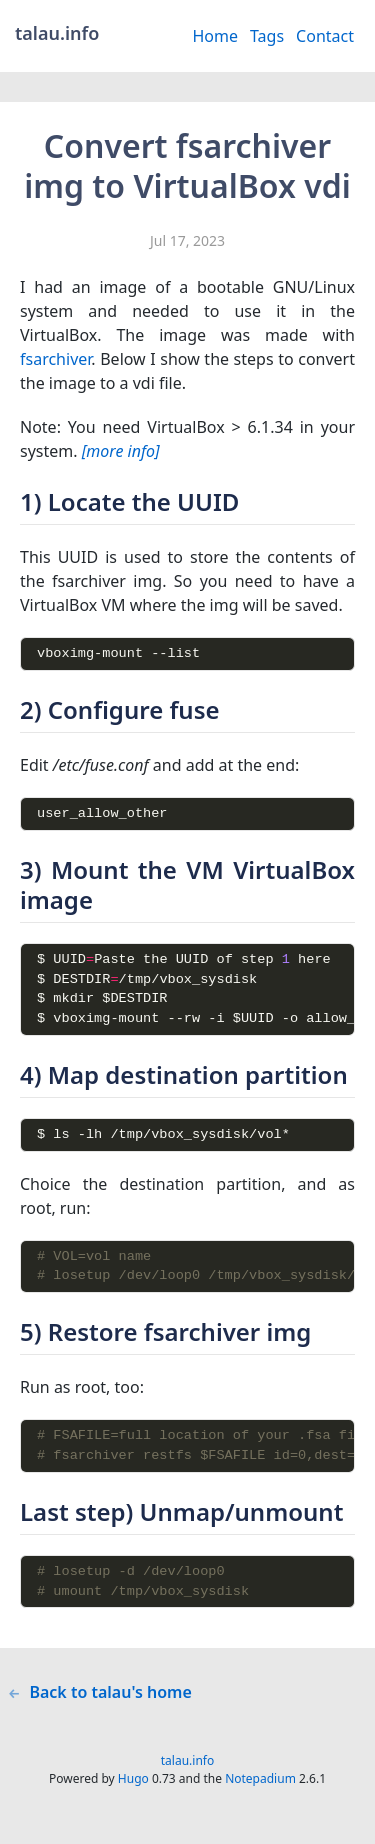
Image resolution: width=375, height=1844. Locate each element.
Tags (267, 36)
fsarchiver (55, 359)
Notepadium (260, 1804)
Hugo (133, 1804)
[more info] (121, 451)
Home (215, 36)
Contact (325, 36)
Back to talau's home (100, 1718)
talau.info (187, 1786)
